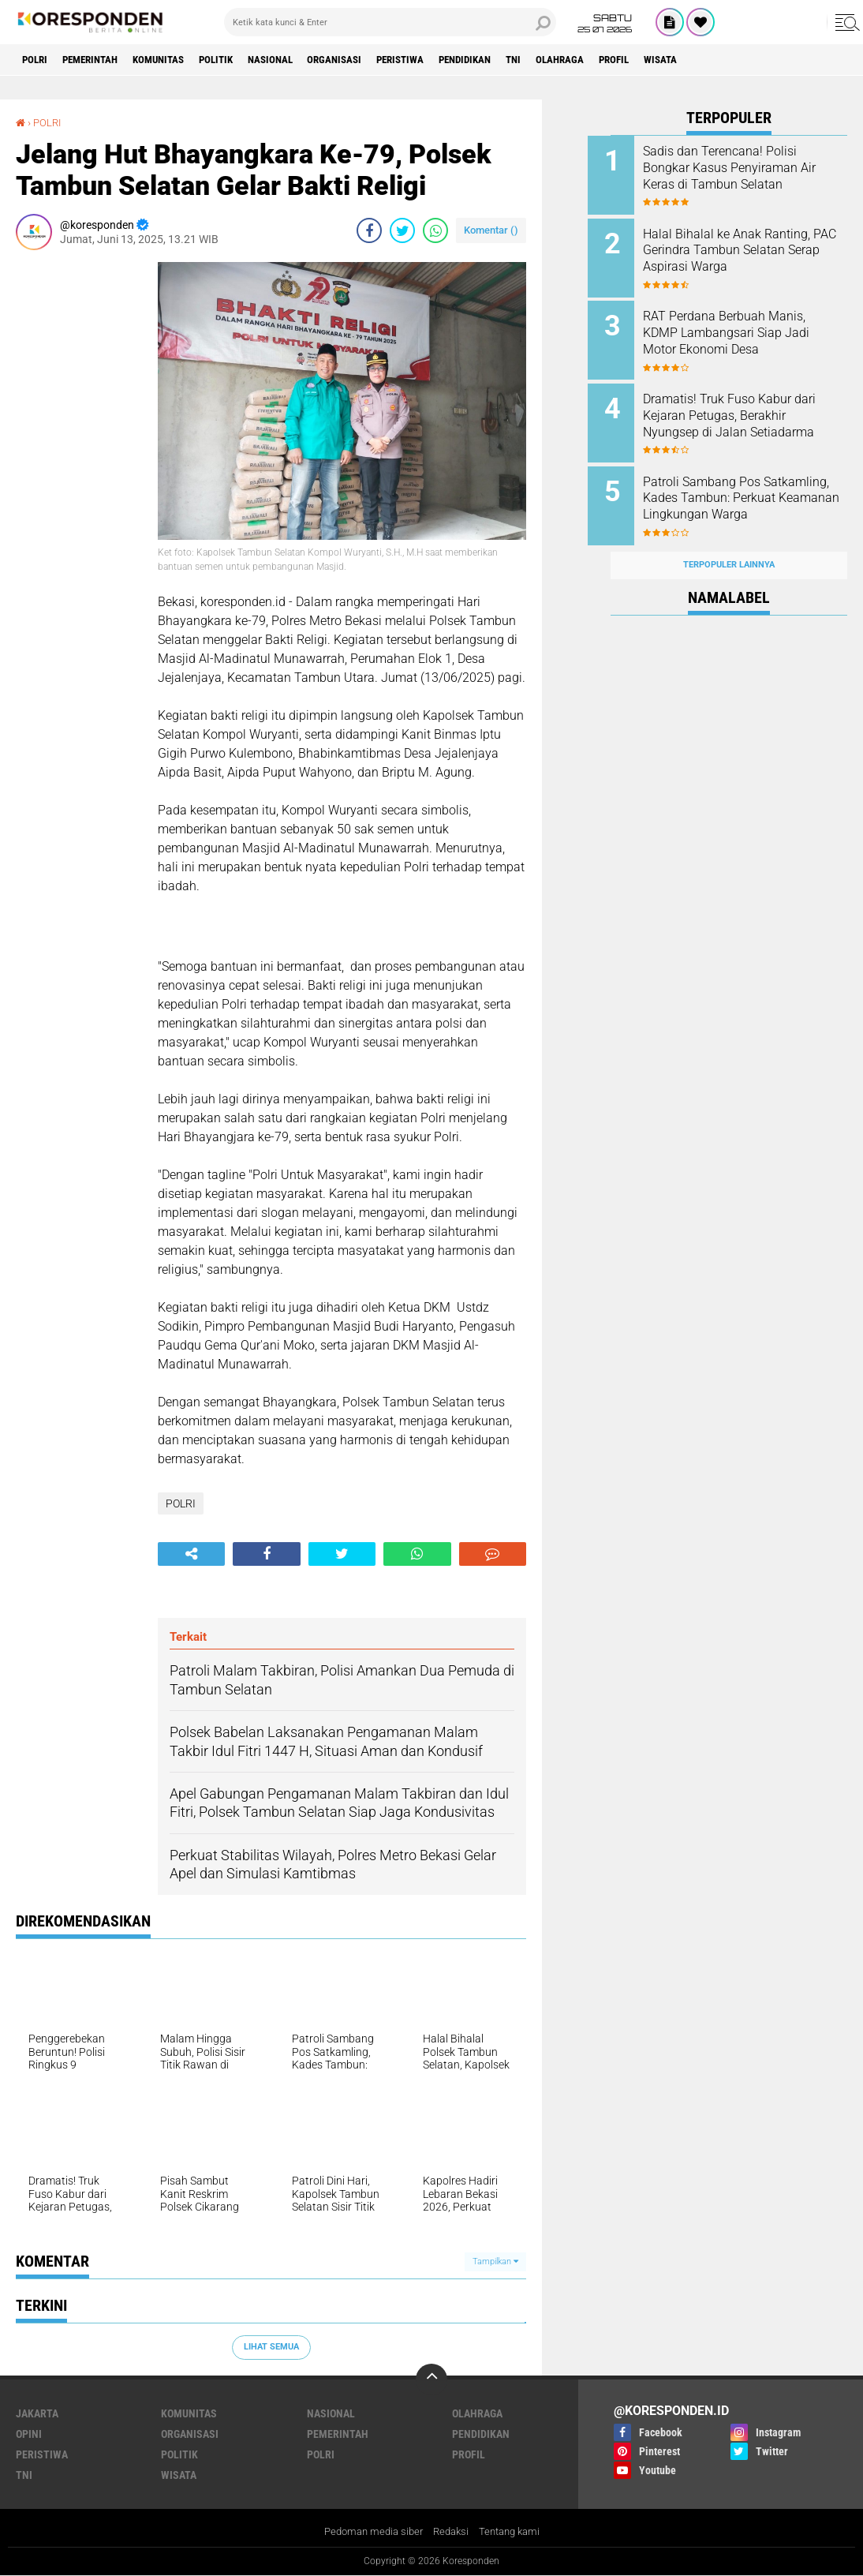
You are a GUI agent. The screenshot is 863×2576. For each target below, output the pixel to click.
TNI (574, 60)
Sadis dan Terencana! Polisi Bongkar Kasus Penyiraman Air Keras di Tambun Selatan (745, 168)
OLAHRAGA (626, 60)
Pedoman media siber (369, 2531)
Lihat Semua (271, 2347)
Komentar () (491, 230)
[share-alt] (191, 1553)
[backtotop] (431, 2378)
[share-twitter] (402, 230)
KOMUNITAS (177, 60)
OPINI (29, 2433)
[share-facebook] (369, 230)
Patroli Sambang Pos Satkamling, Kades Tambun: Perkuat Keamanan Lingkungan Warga (743, 494)
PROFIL (686, 60)
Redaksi (451, 2531)
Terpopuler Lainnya (729, 547)
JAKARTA (37, 2412)
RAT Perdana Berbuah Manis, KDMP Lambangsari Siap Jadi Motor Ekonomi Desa (749, 327)
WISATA (739, 60)
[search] (390, 22)
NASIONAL (302, 60)
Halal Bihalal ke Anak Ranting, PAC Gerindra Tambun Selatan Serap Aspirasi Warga (750, 247)
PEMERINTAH (100, 60)
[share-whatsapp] (435, 230)
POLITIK (241, 60)
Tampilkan (495, 2261)
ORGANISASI (373, 60)
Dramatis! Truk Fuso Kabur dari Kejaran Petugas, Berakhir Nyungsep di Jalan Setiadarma (749, 415)
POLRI (37, 60)
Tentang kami (514, 2531)
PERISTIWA (446, 60)
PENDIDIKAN (519, 60)
